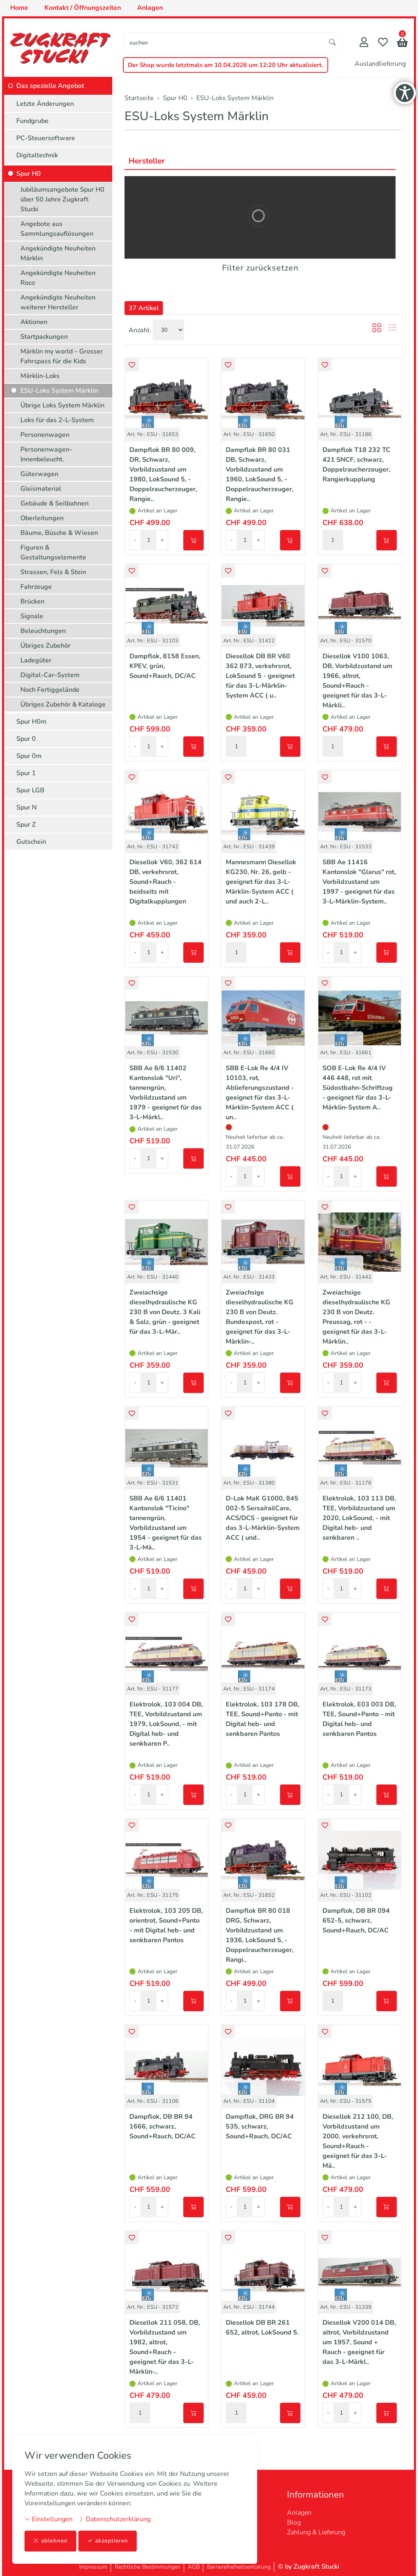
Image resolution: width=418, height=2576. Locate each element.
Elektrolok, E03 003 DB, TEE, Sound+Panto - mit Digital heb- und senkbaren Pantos (359, 1719)
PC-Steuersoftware (45, 138)
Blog (294, 2522)
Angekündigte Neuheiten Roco (58, 277)
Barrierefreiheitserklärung (239, 2567)
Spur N (26, 807)
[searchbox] (223, 42)
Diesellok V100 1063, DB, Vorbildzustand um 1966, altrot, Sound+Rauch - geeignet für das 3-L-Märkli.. (357, 681)
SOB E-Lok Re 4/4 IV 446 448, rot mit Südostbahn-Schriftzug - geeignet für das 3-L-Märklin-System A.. (357, 1088)
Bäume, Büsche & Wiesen (59, 532)
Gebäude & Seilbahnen (54, 503)
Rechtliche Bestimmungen (147, 2567)
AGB (194, 2567)
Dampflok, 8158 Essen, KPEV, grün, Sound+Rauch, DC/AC (164, 666)
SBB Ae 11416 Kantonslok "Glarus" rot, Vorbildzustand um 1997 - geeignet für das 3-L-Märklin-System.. (359, 882)
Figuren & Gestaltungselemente (53, 552)
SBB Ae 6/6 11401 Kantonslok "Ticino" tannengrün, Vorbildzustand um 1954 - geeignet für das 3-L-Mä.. (165, 1523)
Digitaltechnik (37, 155)
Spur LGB (30, 790)
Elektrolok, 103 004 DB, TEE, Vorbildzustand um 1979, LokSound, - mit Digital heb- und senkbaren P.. (166, 1724)
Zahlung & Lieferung (316, 2532)
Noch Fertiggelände (50, 689)
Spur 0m (29, 755)
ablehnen (50, 2541)
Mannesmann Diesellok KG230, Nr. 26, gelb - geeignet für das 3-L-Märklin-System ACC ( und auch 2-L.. (261, 882)
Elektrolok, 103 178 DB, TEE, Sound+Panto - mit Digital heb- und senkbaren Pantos (262, 1719)
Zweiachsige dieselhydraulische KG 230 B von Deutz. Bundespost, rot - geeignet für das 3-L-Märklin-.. (259, 1317)
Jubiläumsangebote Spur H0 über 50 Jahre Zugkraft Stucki (62, 199)
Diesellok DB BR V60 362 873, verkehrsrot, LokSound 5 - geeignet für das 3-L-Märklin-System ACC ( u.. (260, 676)
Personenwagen (44, 434)
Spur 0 (26, 738)
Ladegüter (35, 660)
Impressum (93, 2567)
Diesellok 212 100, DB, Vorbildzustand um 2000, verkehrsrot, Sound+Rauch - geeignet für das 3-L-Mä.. (357, 2141)
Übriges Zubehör (45, 645)
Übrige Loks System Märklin (62, 405)
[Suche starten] (332, 42)
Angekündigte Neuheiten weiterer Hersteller (58, 302)
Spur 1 (26, 773)
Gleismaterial (40, 488)
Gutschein (31, 841)
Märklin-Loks (40, 375)
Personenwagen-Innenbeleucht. (46, 454)
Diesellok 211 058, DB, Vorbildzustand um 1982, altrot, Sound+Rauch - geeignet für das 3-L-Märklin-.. (164, 2347)
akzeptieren (108, 2541)
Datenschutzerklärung (114, 2519)
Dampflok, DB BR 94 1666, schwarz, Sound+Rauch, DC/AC (162, 2126)
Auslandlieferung (380, 63)
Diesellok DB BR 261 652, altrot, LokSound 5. (262, 2327)
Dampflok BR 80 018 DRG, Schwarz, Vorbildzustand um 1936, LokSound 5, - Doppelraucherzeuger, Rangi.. (259, 1935)
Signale (31, 616)
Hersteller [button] (148, 160)
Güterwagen (39, 474)
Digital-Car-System (50, 675)
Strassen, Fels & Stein (53, 572)
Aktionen (33, 322)
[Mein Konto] (364, 43)
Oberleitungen (42, 518)
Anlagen (299, 2512)
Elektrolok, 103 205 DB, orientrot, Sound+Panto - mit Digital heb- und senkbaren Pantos (166, 1925)
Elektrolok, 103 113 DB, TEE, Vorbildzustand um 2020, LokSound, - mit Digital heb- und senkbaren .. (359, 1518)
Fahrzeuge (36, 586)
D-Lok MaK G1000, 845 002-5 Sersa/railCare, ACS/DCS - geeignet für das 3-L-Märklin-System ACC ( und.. (263, 1518)
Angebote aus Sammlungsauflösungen (56, 228)
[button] (402, 43)
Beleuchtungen (43, 630)
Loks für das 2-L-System (57, 420)
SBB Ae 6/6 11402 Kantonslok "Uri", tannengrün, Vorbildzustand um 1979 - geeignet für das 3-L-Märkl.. (165, 1093)
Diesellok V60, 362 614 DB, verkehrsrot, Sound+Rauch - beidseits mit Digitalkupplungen (165, 882)
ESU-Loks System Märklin (197, 116)
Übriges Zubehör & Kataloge (63, 704)
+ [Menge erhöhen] (162, 540)
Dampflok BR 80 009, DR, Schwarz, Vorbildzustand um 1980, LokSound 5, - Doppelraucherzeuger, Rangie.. (163, 474)
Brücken (32, 601)
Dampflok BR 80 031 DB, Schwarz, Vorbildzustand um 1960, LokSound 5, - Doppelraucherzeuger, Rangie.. (259, 474)
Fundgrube (32, 120)
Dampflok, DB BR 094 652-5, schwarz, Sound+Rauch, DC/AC (356, 1920)
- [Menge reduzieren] (135, 540)
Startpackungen (44, 336)
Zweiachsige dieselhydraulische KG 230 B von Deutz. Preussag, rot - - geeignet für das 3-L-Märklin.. (356, 1317)
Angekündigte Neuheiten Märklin (58, 253)
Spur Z (26, 824)
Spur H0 (28, 173)
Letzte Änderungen (45, 103)
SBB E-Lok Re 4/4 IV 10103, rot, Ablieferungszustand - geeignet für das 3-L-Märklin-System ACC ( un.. (260, 1093)
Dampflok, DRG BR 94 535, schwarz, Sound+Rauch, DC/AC (260, 2126)
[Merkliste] (383, 43)
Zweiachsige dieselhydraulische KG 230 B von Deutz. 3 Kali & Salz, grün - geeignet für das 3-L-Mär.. (164, 1312)
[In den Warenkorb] (193, 540)
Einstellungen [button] (48, 2519)
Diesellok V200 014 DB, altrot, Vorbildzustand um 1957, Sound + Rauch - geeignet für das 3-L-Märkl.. (359, 2342)
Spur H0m (31, 721)
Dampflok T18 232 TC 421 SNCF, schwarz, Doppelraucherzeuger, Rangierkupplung (356, 464)
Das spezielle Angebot (50, 85)
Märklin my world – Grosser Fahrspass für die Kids (61, 356)
